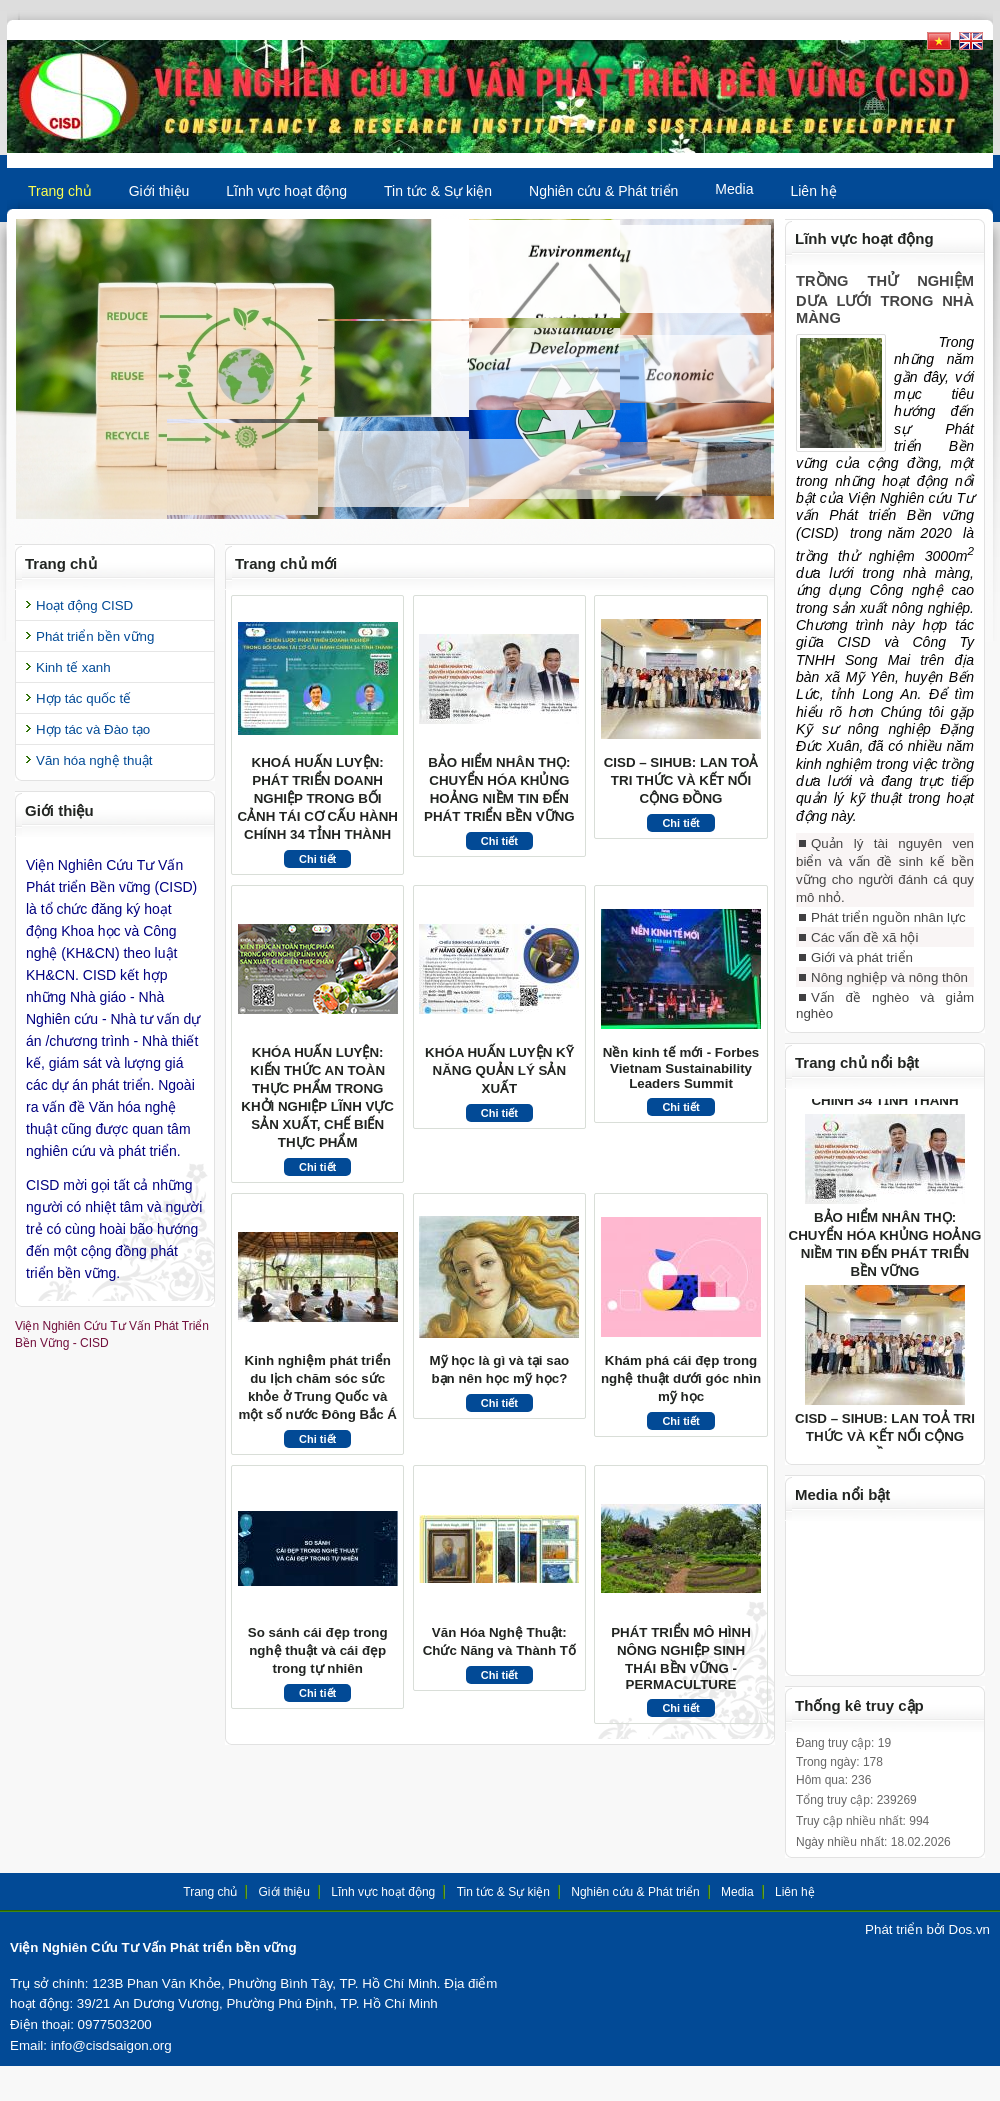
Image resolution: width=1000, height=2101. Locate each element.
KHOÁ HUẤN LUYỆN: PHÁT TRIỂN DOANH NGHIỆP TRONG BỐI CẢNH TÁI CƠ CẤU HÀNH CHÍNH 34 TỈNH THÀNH (317, 798)
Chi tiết (317, 859)
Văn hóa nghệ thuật (94, 760)
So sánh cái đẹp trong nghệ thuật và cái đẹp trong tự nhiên (318, 1650)
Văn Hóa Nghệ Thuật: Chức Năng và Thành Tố (499, 1641)
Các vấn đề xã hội (864, 952)
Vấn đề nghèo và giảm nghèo (885, 1020)
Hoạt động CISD (84, 605)
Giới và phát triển (862, 972)
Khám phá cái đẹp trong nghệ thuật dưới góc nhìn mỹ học (681, 1378)
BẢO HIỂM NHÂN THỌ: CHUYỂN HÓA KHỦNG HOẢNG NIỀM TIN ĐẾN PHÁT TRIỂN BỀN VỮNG (499, 789)
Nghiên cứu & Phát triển (603, 191)
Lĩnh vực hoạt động (286, 191)
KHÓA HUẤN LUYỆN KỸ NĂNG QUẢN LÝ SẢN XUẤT (499, 1070)
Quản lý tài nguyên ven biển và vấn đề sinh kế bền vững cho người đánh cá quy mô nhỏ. (885, 885)
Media (734, 189)
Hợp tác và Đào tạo (93, 729)
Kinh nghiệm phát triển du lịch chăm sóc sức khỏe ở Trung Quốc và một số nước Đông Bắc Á (317, 1387)
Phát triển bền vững (95, 636)
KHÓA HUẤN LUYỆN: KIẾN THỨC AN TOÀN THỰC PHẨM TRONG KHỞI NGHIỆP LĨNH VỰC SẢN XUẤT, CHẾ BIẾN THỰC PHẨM (317, 1097)
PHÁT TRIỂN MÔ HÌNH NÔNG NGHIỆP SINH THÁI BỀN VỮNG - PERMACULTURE (681, 1658)
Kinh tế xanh (73, 667)
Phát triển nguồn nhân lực (888, 932)
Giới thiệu (159, 191)
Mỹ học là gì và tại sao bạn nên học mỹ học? (499, 1369)
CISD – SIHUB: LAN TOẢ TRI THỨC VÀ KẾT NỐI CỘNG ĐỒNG (681, 780)
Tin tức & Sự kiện (438, 191)
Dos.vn (969, 1944)
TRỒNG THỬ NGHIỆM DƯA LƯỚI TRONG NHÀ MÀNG (885, 299)
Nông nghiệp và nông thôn (889, 992)
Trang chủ (60, 191)
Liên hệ (813, 191)
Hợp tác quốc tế (83, 698)
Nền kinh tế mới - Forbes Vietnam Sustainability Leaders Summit (681, 1068)
